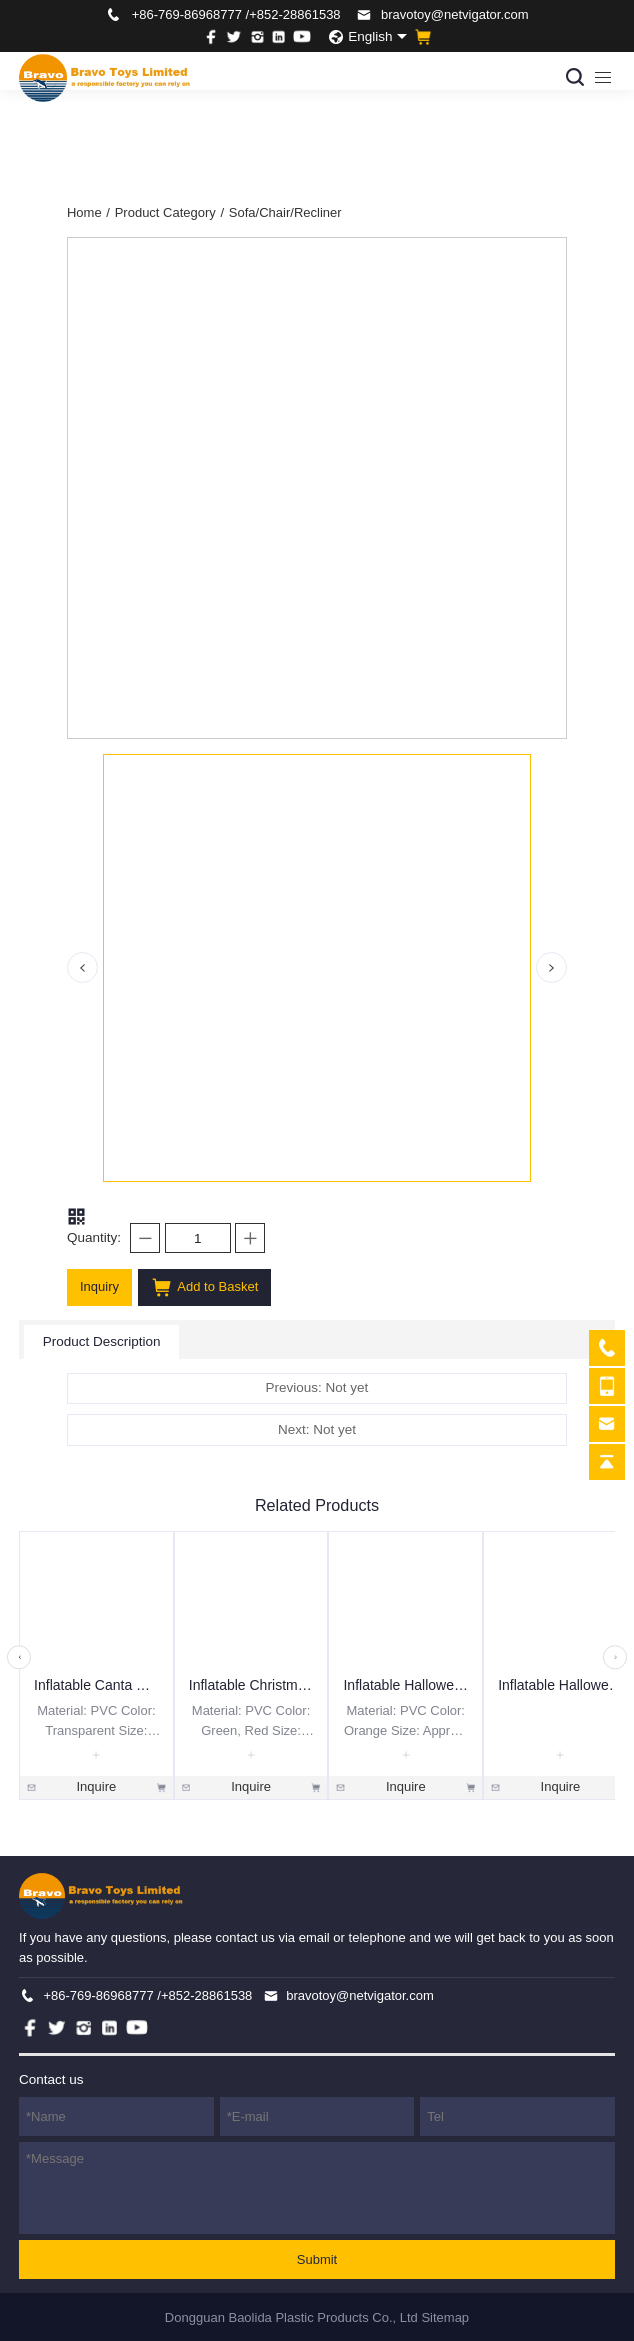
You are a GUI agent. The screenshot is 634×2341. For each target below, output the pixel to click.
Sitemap (445, 2317)
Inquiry (99, 1286)
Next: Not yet (317, 1429)
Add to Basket (205, 1287)
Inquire (96, 1787)
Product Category (169, 212)
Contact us (51, 2079)
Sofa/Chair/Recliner (285, 212)
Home (88, 212)
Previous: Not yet (317, 1387)
